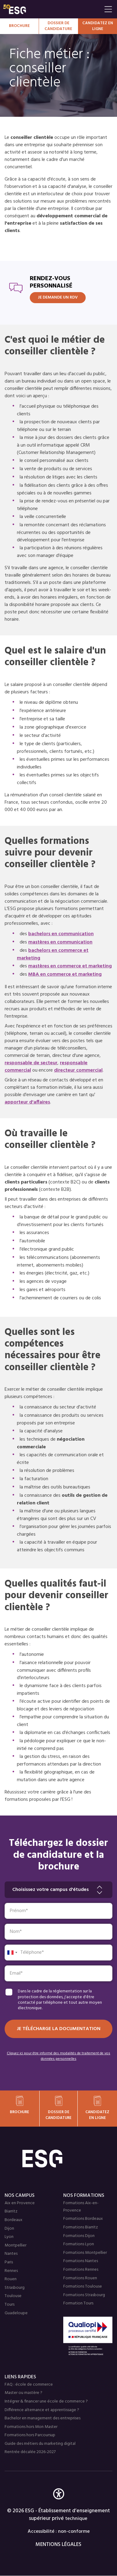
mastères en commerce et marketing (70, 966)
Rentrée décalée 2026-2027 (30, 2452)
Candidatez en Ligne (97, 26)
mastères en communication (60, 942)
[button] (58, 2503)
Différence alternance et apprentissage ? (42, 2410)
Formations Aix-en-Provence (81, 2207)
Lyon (9, 2236)
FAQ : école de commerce (29, 2384)
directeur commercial (78, 1070)
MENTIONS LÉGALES (58, 2544)
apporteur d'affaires (27, 1102)
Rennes (11, 2270)
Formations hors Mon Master (31, 2426)
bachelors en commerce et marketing (52, 954)
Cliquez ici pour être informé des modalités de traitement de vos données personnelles (58, 2056)
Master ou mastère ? (23, 2392)
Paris (9, 2262)
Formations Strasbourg (84, 2295)
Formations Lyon (78, 2244)
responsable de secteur (31, 1063)
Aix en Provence (20, 2203)
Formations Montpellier (85, 2252)
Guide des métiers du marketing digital (40, 2443)
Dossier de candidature (58, 26)
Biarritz (11, 2211)
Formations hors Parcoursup (30, 2435)
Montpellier (15, 2245)
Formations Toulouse (82, 2286)
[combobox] (12, 1952)
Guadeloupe (16, 2313)
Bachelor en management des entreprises (42, 2418)
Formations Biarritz (80, 2227)
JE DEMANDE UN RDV (58, 297)
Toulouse (13, 2296)
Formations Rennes (80, 2269)
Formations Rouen (80, 2278)
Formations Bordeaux (83, 2218)
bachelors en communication (61, 934)
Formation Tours (78, 2303)
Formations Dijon (79, 2235)
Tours (9, 2304)
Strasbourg (15, 2287)
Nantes (11, 2253)
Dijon (9, 2228)
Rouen (11, 2279)
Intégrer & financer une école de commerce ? (46, 2401)
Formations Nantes (80, 2261)
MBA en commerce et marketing (65, 974)
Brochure (19, 26)
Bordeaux (13, 2220)
